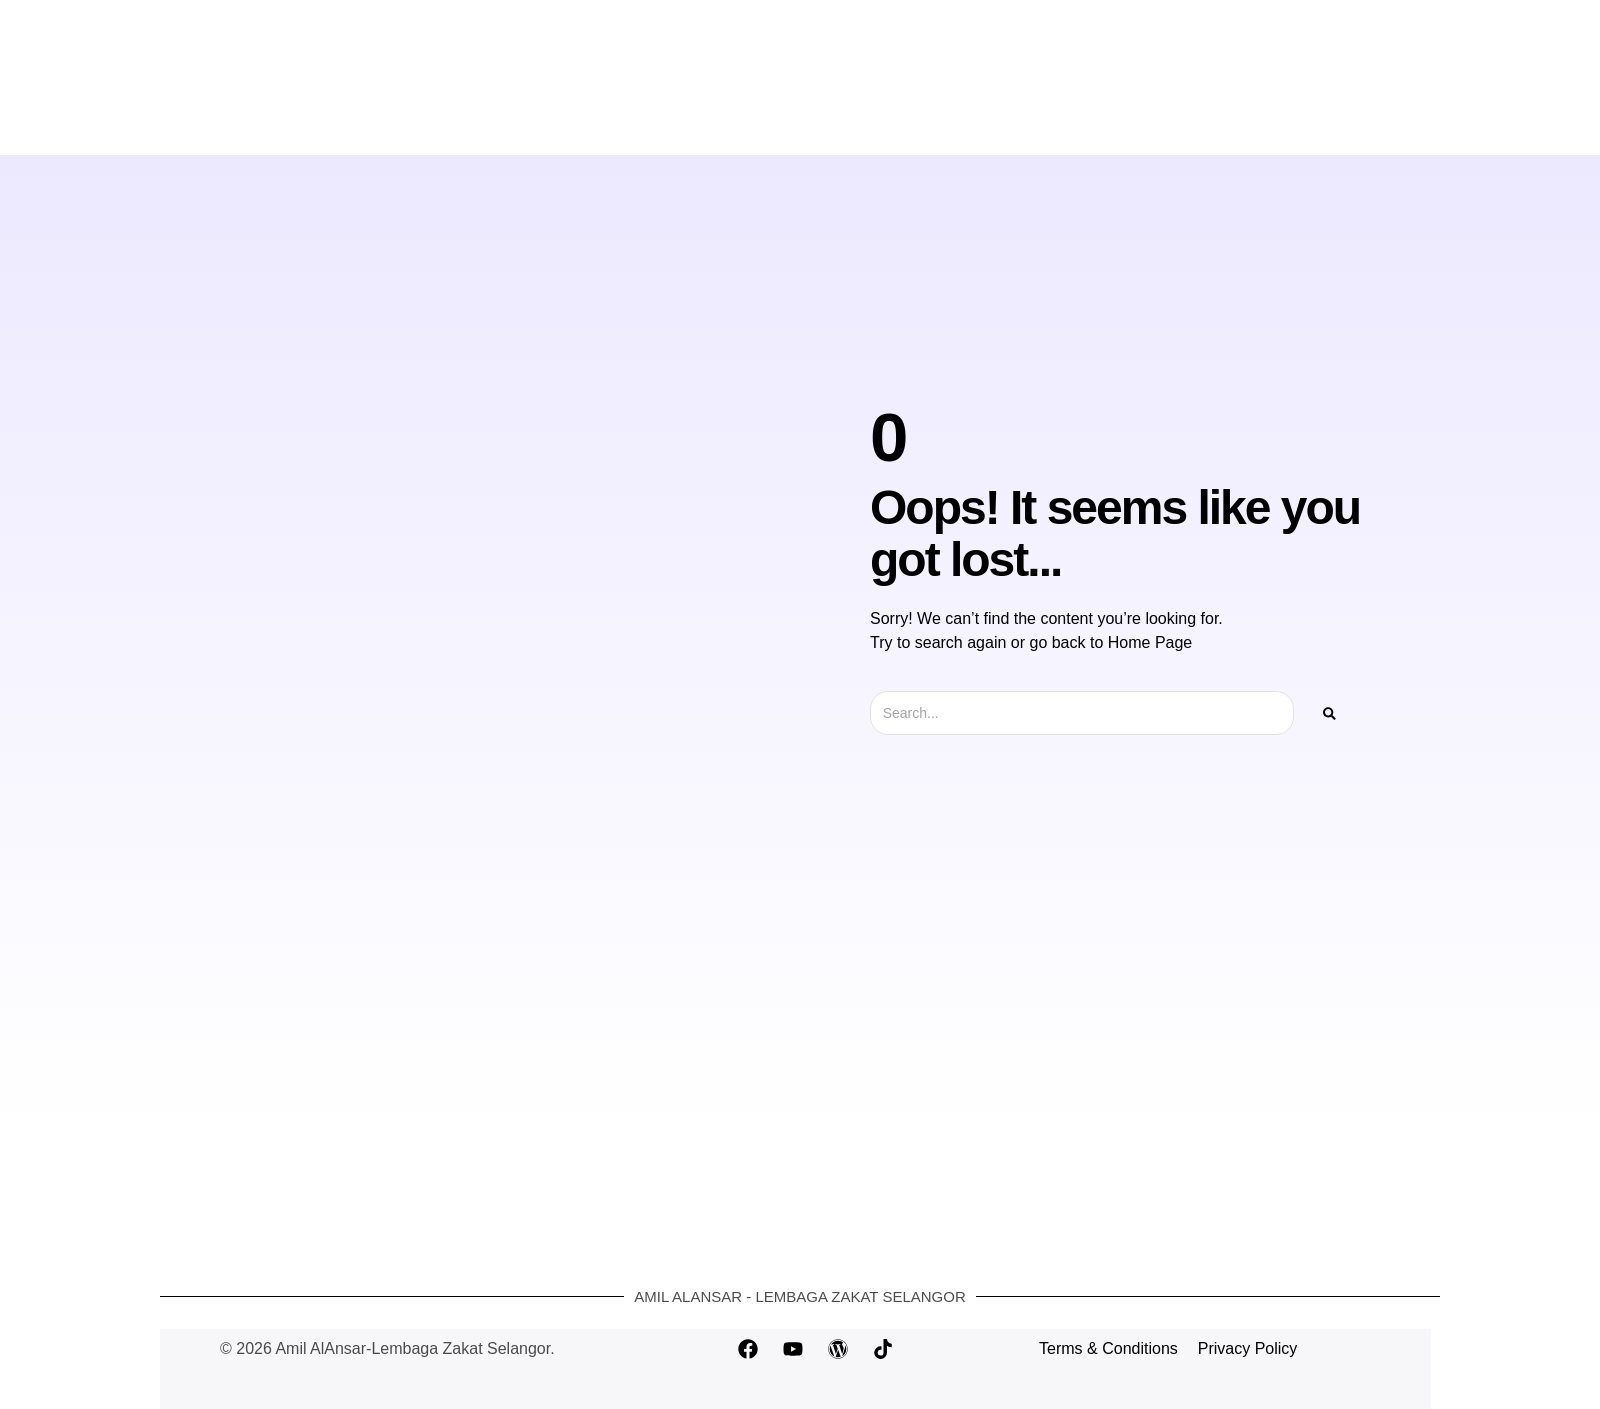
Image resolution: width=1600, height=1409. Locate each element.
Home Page (1150, 642)
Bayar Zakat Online (777, 116)
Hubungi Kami (926, 116)
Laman (651, 116)
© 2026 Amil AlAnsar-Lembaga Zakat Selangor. (387, 1348)
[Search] (1329, 713)
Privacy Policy (1248, 1348)
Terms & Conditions (1108, 1348)
